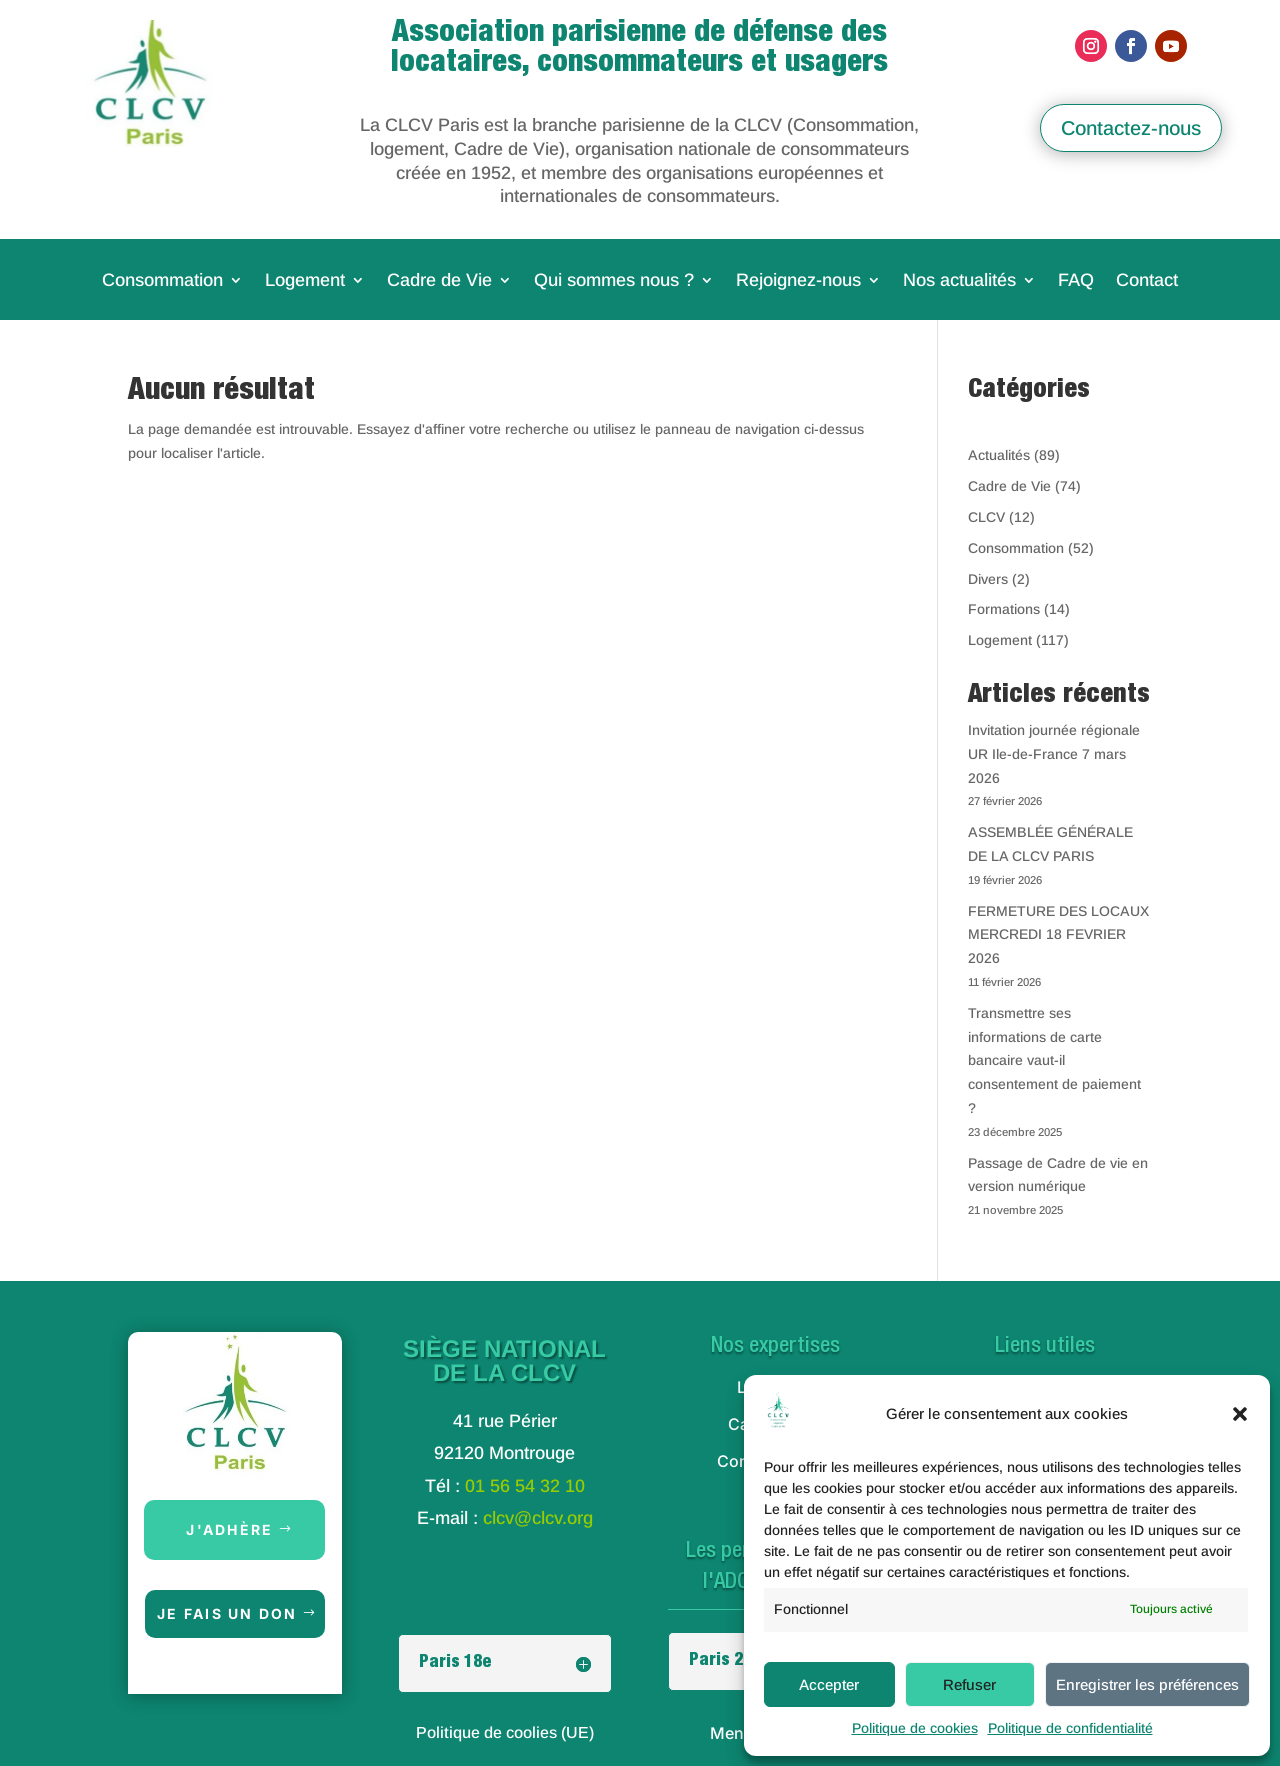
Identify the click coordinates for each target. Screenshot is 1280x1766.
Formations (1004, 609)
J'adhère (229, 1529)
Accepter (829, 1684)
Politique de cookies (915, 1728)
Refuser (969, 1684)
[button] (1240, 1414)
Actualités (999, 455)
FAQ (1076, 281)
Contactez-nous (1131, 128)
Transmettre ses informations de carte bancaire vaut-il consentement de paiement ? (1054, 1060)
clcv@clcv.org (538, 1518)
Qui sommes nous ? (614, 281)
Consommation (162, 281)
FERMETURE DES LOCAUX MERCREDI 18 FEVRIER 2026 (1058, 935)
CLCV (986, 517)
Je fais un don (227, 1613)
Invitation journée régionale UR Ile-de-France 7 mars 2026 (1054, 754)
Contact (1147, 281)
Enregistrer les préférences (1147, 1684)
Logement (305, 281)
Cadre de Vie (439, 281)
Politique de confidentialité (1070, 1728)
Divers (988, 579)
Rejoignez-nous (798, 281)
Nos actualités (959, 281)
